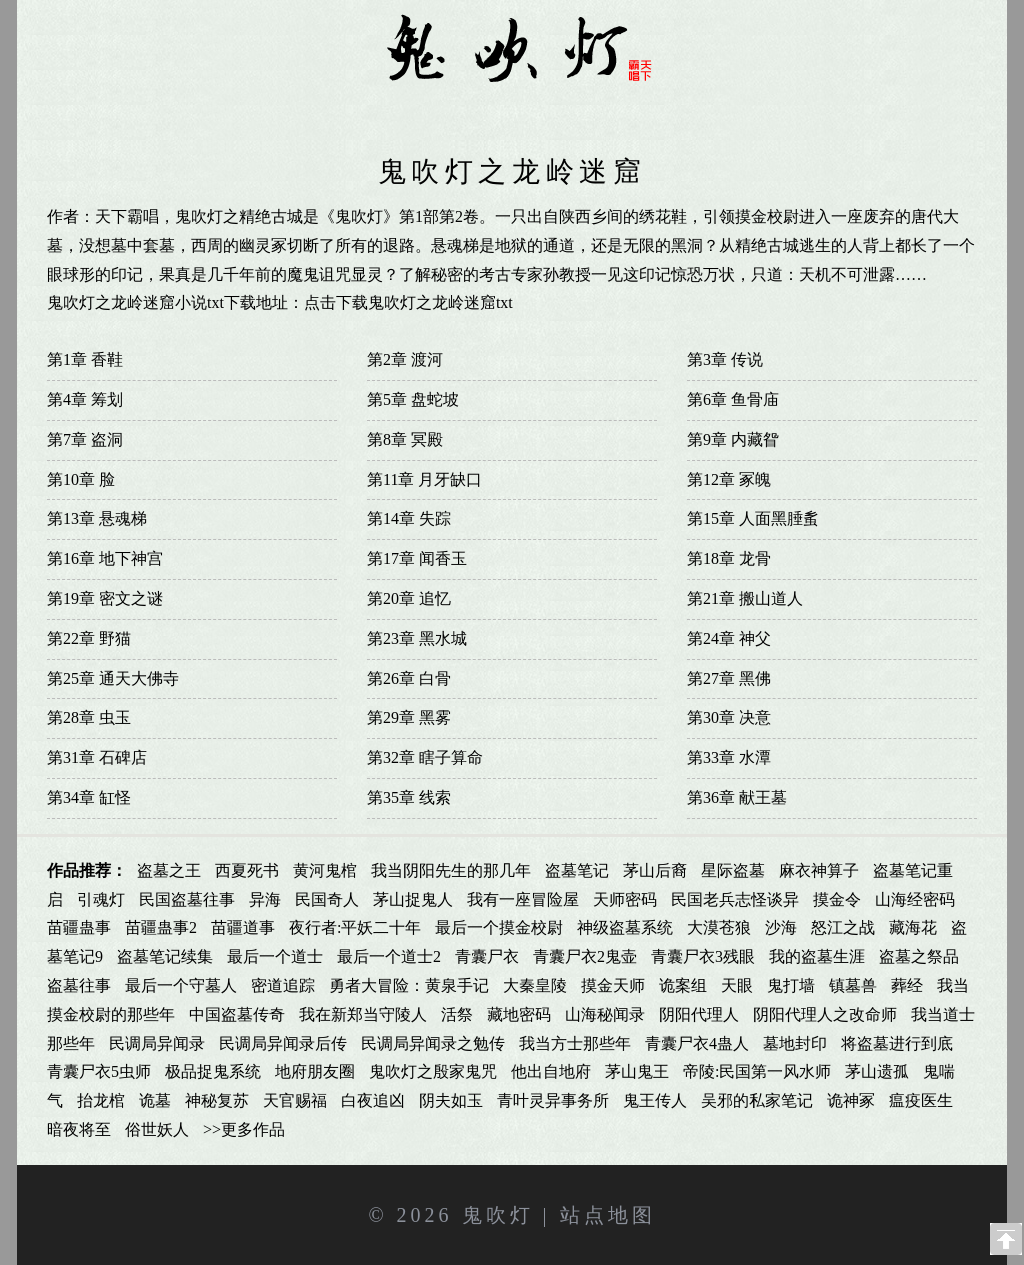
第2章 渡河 (405, 359)
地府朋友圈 (315, 1071)
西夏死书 (247, 870)
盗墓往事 (79, 985)
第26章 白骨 (409, 678)
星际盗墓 (733, 870)
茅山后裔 (655, 870)
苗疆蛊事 (79, 927)
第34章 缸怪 (89, 797)
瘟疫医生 (921, 1100)
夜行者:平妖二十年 (355, 927)
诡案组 (683, 985)
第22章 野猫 (89, 638)
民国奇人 (327, 899)
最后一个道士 (275, 956)
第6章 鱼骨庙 (733, 399)
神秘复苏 (217, 1100)
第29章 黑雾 (409, 717)
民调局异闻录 (157, 1043)
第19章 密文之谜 (105, 598)
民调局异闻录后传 (283, 1043)
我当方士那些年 (575, 1043)
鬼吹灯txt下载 (758, 111)
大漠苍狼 (719, 927)
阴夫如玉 (451, 1100)
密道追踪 (283, 985)
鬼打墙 (791, 985)
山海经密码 (915, 899)
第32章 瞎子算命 (425, 757)
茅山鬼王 (637, 1071)
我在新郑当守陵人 (363, 1014)
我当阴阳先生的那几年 (451, 870)
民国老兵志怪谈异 (735, 899)
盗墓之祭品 (919, 956)
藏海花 (913, 927)
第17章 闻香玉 (417, 558)
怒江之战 (843, 927)
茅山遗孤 (877, 1071)
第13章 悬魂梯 (97, 518)
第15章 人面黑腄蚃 (753, 518)
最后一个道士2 (389, 956)
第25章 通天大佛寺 (113, 678)
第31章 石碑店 (97, 757)
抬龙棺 (101, 1100)
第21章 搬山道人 (745, 598)
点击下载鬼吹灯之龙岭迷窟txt (408, 302)
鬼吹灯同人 (361, 111)
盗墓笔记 (577, 870)
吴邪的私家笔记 (757, 1100)
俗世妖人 (157, 1129)
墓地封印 (795, 1043)
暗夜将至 (79, 1129)
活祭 (457, 1014)
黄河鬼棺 (325, 870)
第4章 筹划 (85, 399)
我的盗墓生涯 (817, 956)
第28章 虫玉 (89, 717)
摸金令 (837, 899)
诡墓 (155, 1100)
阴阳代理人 (699, 1014)
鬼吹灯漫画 (475, 111)
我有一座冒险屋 (523, 899)
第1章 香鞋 (85, 359)
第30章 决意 (729, 717)
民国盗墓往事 (187, 899)
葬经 (907, 985)
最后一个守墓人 (181, 985)
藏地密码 (519, 1014)
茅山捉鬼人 (413, 899)
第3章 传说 (725, 359)
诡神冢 (851, 1100)
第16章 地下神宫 (105, 558)
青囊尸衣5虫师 (99, 1071)
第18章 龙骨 (729, 558)
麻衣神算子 (819, 870)
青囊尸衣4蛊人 (697, 1043)
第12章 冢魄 (729, 479)
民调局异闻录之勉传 (433, 1043)
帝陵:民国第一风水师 (757, 1071)
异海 (265, 899)
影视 (864, 111)
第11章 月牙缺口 (424, 479)
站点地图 (608, 1215)
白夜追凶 (373, 1100)
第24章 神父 (729, 638)
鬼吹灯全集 (247, 111)
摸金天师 (613, 985)
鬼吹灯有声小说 (606, 111)
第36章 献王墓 (737, 797)
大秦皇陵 (535, 985)
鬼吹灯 (498, 1215)
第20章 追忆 (409, 598)
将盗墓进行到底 (897, 1043)
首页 (159, 111)
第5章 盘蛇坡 (413, 399)
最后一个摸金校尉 (499, 927)
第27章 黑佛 (729, 678)
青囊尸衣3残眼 (703, 956)
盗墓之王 (169, 870)
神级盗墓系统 (625, 927)
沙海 (781, 927)
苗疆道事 (243, 927)
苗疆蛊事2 (161, 927)
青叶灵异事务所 (553, 1100)
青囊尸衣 (487, 956)
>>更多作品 (244, 1129)
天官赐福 (295, 1100)
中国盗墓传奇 (237, 1014)
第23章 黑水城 (417, 638)
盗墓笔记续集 (165, 956)
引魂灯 (101, 899)
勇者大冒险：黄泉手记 (409, 985)
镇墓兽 (853, 985)
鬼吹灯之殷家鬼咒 (433, 1071)
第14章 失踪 (409, 518)
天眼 (737, 985)
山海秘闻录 (605, 1014)
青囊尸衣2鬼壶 (585, 956)
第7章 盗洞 (85, 439)
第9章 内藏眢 (733, 439)
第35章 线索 (409, 797)
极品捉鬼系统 (213, 1071)
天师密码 (625, 899)
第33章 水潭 (729, 757)
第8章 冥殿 (405, 439)
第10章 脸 (81, 479)
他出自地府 (551, 1071)
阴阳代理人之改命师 (825, 1014)
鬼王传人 (655, 1100)
